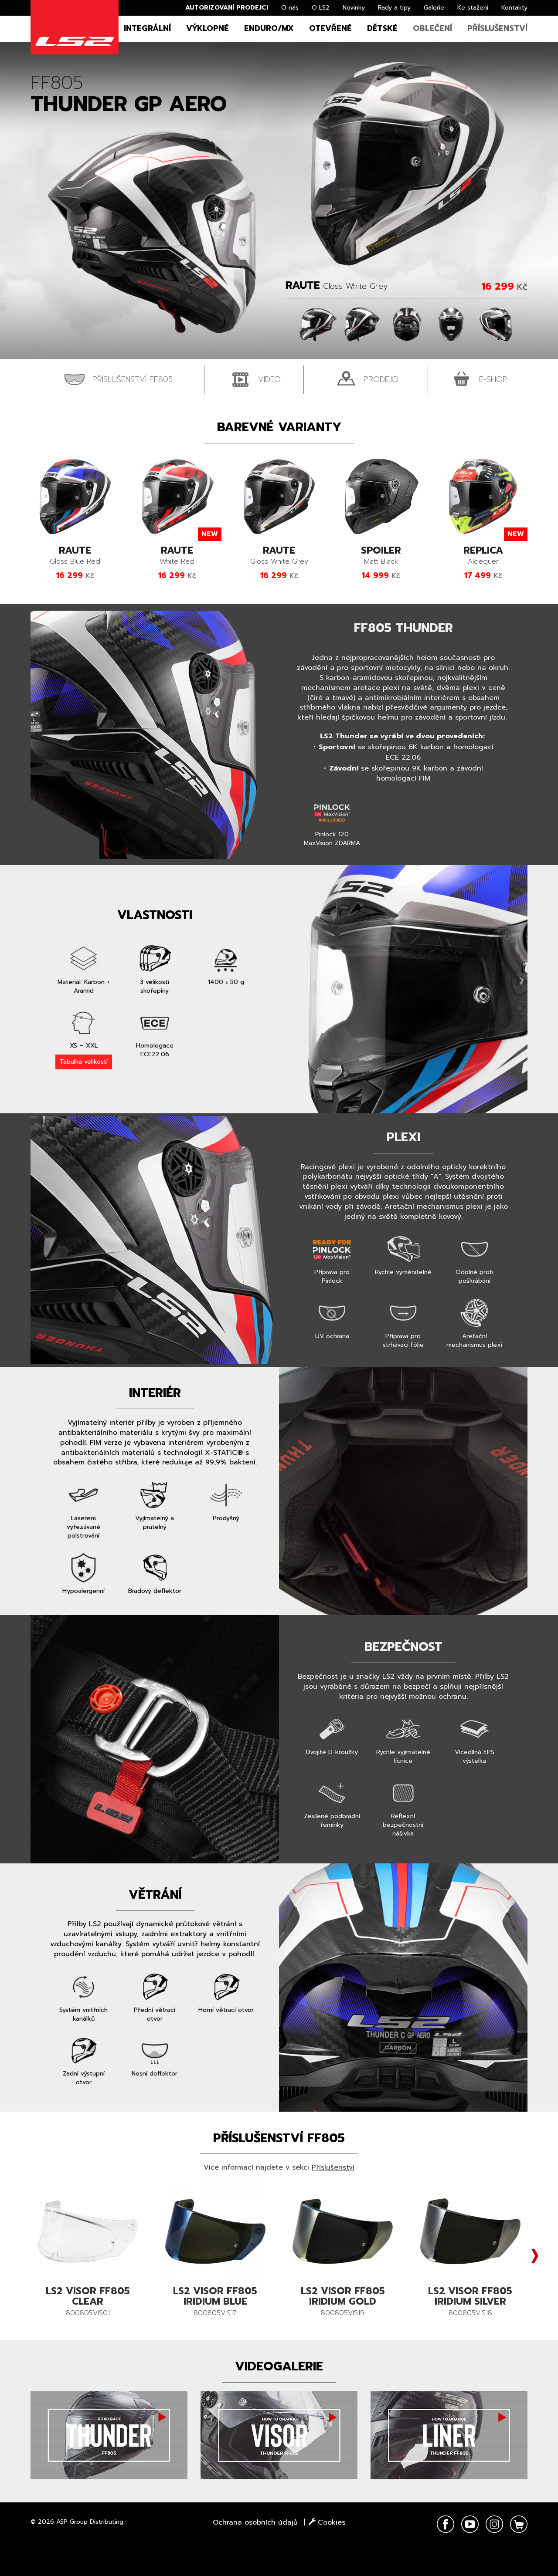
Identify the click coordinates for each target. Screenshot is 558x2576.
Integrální (147, 28)
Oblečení (432, 28)
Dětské (382, 28)
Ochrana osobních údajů (255, 2522)
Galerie (434, 7)
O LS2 (321, 7)
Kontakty (514, 7)
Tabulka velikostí (84, 1061)
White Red (177, 556)
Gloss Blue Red (75, 556)
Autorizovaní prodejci (226, 7)
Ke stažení (472, 7)
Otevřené (330, 28)
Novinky (354, 7)
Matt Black (381, 556)
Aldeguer (483, 556)
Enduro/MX (269, 28)
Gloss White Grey (279, 556)
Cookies (327, 2522)
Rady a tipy (394, 7)
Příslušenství (497, 28)
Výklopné (207, 28)
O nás (290, 7)
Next (534, 2256)
